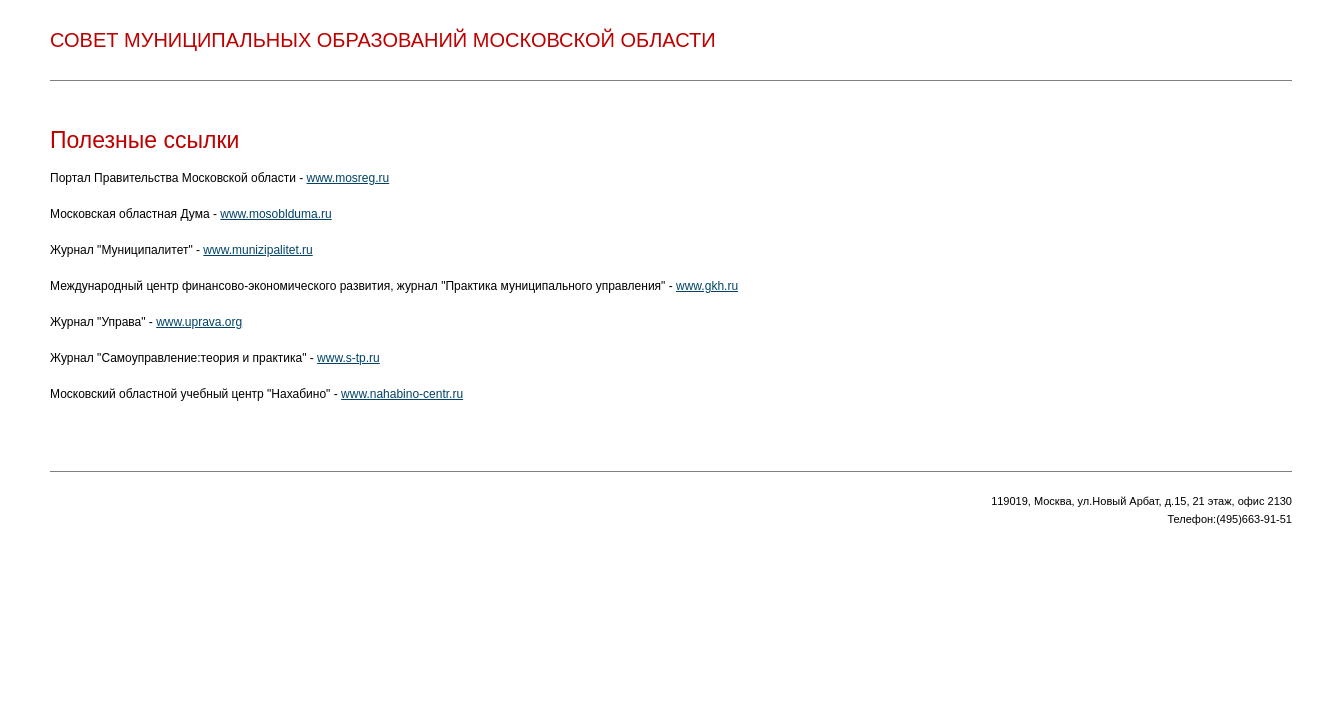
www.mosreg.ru (348, 178)
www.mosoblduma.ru (275, 214)
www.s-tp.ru (348, 358)
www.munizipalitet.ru (257, 250)
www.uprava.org (199, 322)
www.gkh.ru (707, 286)
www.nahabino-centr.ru (402, 394)
